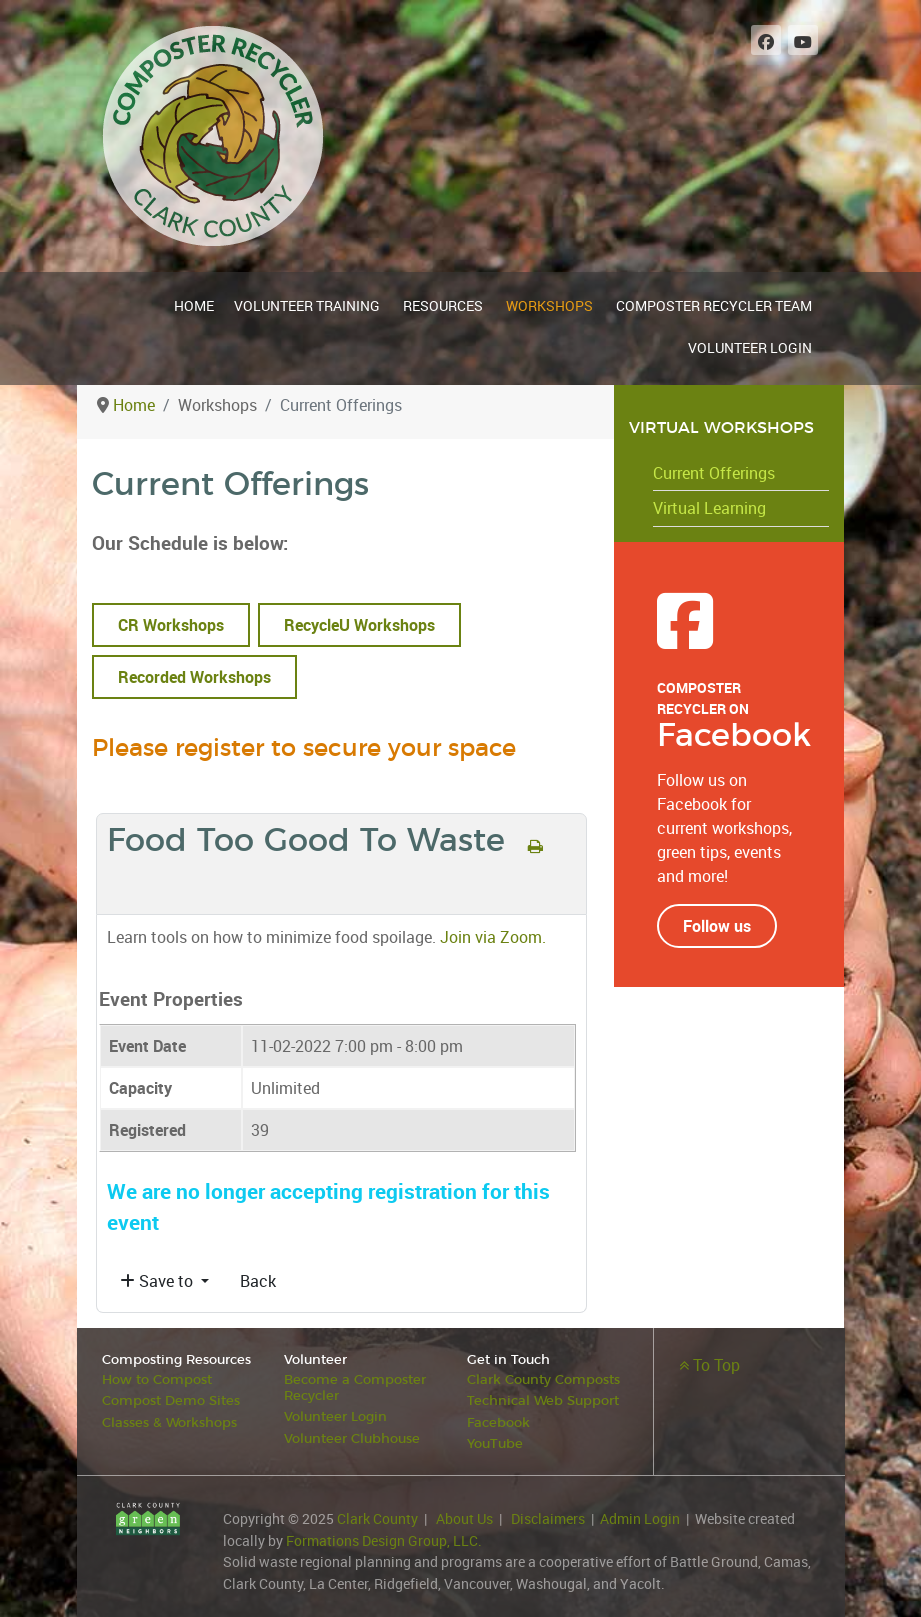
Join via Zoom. (491, 937)
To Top (709, 1365)
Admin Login (640, 1517)
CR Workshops (171, 625)
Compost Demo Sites (171, 1401)
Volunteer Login (335, 1417)
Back (258, 1281)
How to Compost (157, 1380)
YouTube (495, 1443)
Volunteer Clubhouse (352, 1438)
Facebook (498, 1422)
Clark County (377, 1517)
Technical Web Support (543, 1401)
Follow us (717, 926)
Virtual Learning (709, 508)
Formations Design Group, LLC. (384, 1539)
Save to (158, 1281)
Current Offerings (714, 473)
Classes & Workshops (169, 1422)
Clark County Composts (543, 1380)
